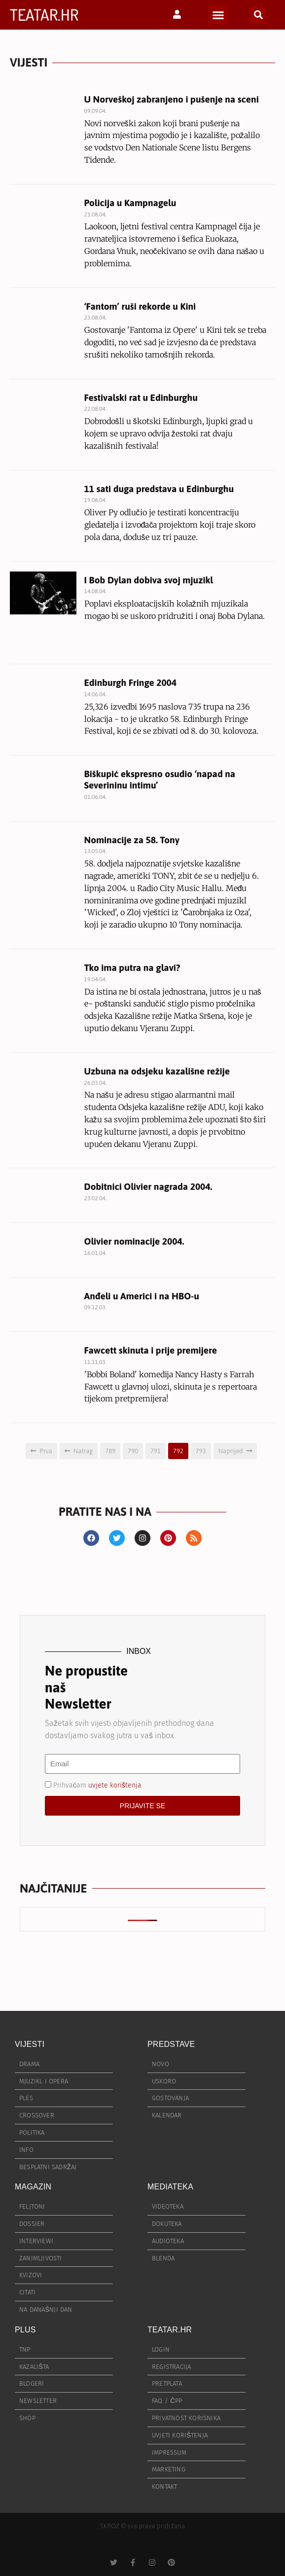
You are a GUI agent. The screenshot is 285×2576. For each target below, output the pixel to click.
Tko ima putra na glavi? (132, 967)
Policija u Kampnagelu (130, 202)
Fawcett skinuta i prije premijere (150, 1350)
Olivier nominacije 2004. (134, 1241)
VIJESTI (29, 2044)
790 (133, 1451)
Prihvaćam (97, 1785)
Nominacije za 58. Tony (131, 839)
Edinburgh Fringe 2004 (130, 682)
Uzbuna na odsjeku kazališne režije (157, 1071)
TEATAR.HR (44, 14)
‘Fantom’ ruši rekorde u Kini (140, 306)
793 (201, 1451)
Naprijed (230, 1451)
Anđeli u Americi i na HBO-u (141, 1295)
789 (110, 1451)
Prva (45, 1451)
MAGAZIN (33, 2186)
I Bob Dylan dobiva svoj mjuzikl (149, 579)
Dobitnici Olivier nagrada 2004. (148, 1186)
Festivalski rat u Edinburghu (141, 397)
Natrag (83, 1451)
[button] (218, 14)
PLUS (25, 2330)
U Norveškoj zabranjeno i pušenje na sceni (171, 99)
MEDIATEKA (170, 2186)
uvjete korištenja (115, 1785)
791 (155, 1451)
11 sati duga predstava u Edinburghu (159, 488)
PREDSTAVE (171, 2044)
